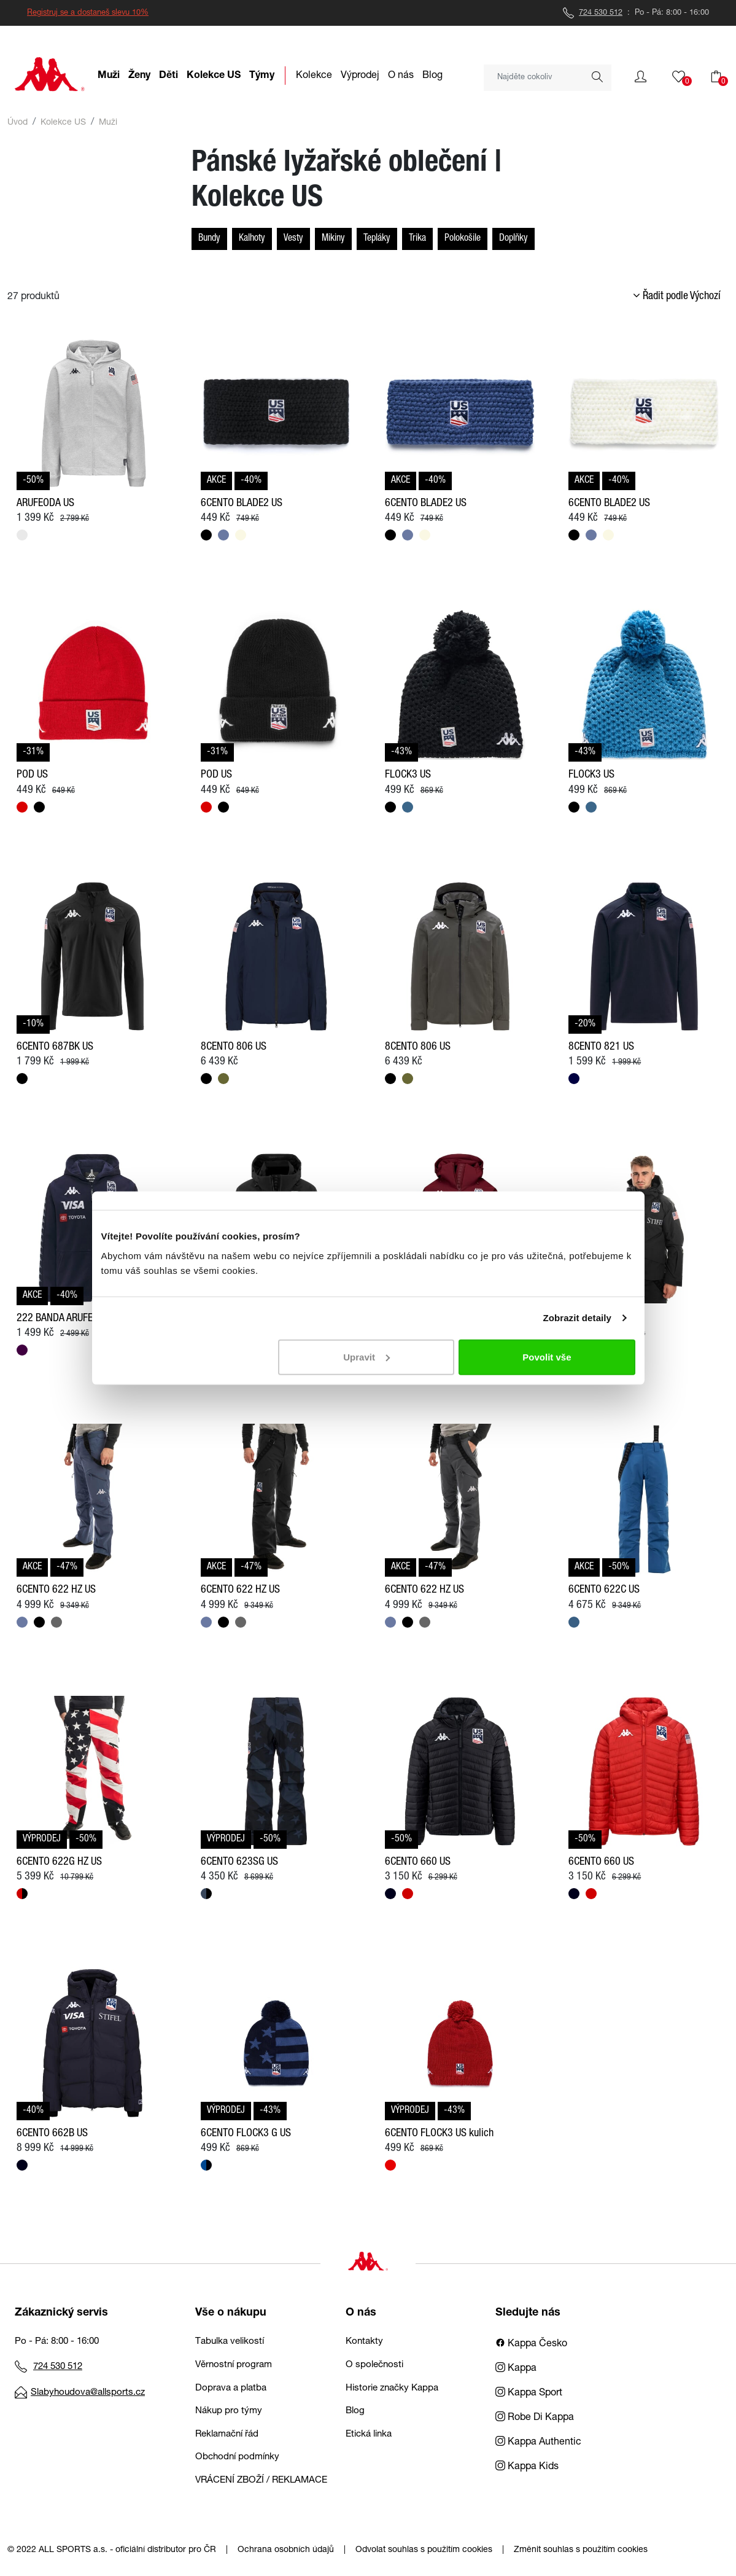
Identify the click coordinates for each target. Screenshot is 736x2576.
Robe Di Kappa (534, 2418)
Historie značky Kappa (392, 2388)
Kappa (516, 2369)
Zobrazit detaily (577, 1318)
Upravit (366, 1356)
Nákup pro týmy (228, 2411)
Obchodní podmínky (237, 2457)
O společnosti (374, 2365)
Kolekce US (63, 123)
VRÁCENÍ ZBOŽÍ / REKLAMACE (261, 2480)
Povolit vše (546, 1356)
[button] (640, 76)
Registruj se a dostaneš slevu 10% (88, 13)
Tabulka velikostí (229, 2341)
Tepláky (376, 239)
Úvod (17, 123)
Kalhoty (252, 239)
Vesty (293, 239)
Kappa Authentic (538, 2443)
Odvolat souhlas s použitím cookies (423, 2550)
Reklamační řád (226, 2434)
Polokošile (462, 239)
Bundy (209, 239)
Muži (108, 123)
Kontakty (364, 2341)
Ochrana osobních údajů (286, 2550)
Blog (355, 2411)
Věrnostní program (233, 2365)
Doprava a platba (230, 2388)
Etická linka (369, 2434)
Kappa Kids (527, 2467)
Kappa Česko (531, 2344)
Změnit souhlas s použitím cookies (581, 2550)
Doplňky (513, 239)
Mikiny (333, 239)
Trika (417, 239)
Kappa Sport (528, 2393)
